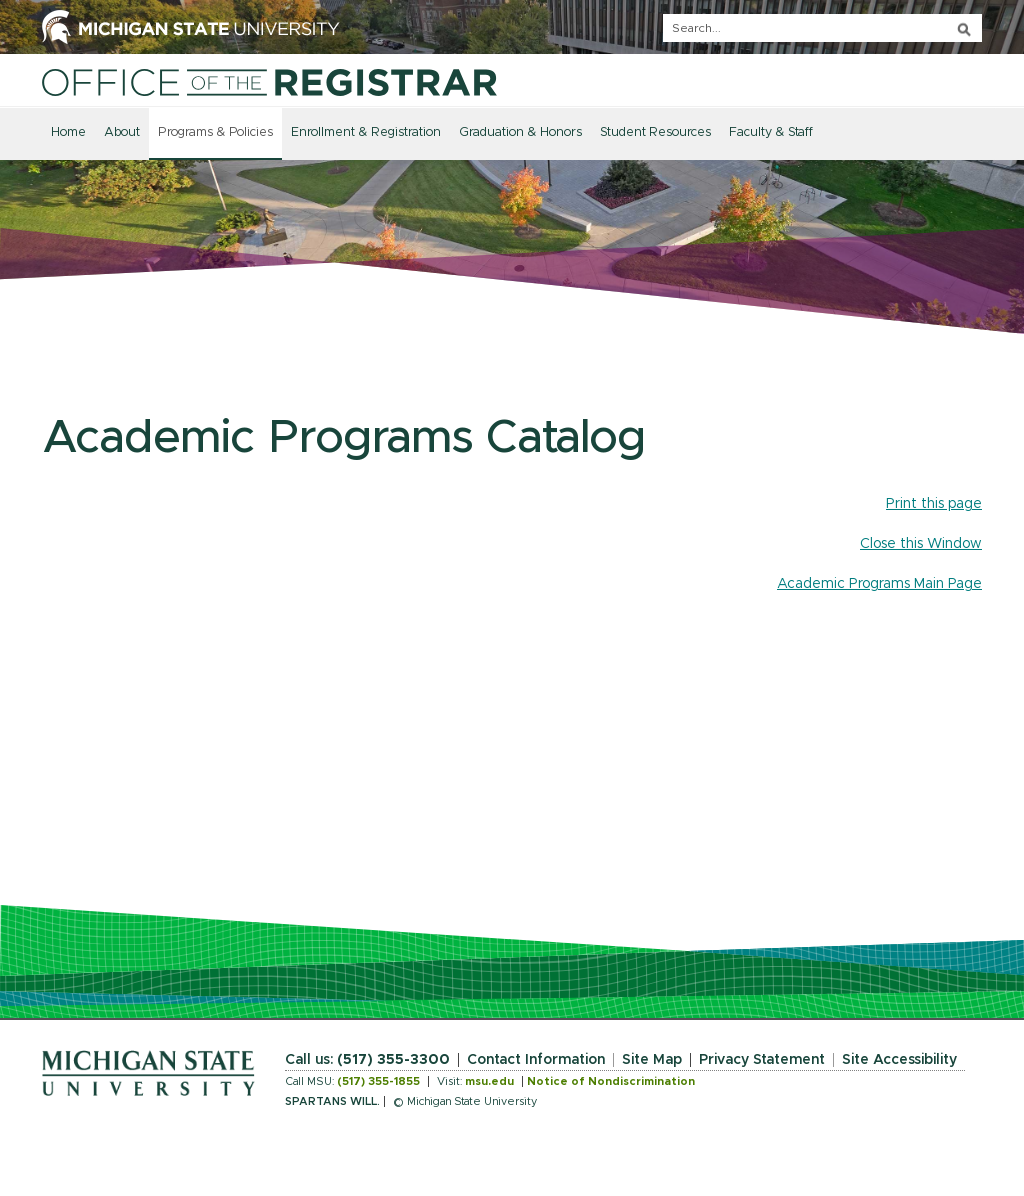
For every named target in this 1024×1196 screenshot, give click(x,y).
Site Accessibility (899, 1060)
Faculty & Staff (771, 132)
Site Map (652, 1060)
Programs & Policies (215, 132)
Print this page (934, 504)
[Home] (269, 82)
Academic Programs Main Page (879, 584)
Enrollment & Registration (366, 132)
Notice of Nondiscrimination (611, 1081)
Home (68, 132)
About (122, 132)
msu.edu (489, 1081)
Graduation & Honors (520, 132)
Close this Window (921, 544)
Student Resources (655, 132)
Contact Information (536, 1060)
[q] (822, 28)
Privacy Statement (762, 1060)
